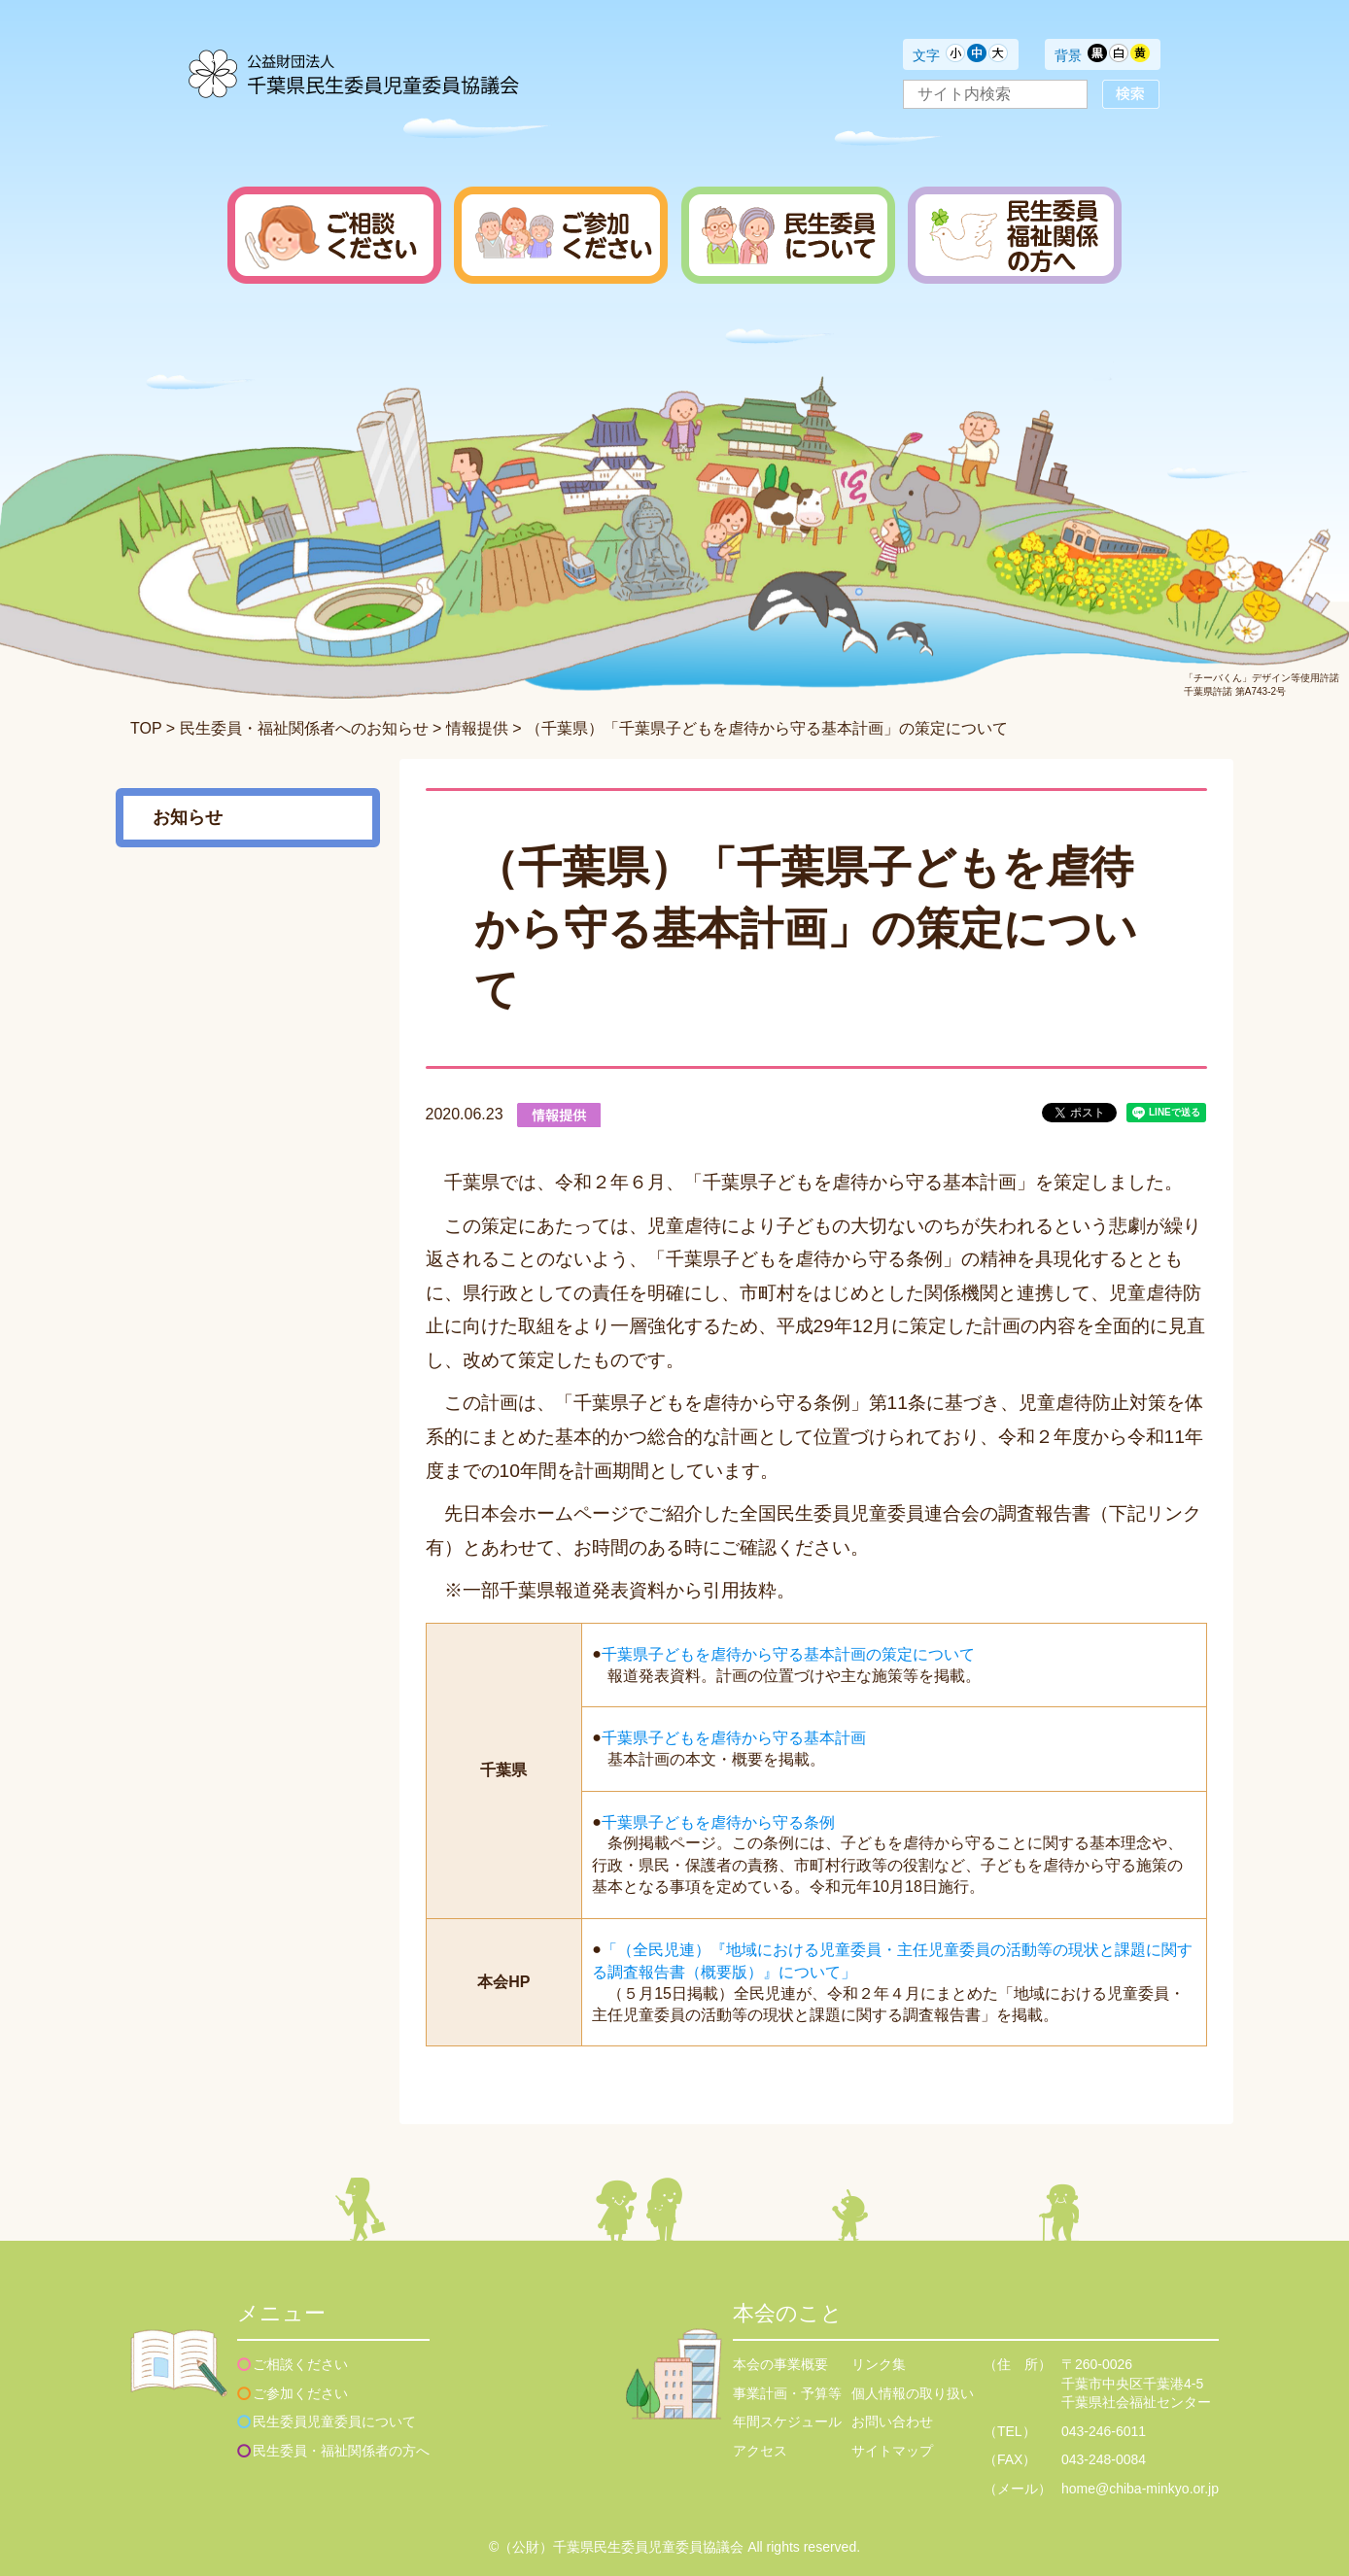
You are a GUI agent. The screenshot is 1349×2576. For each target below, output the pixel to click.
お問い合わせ (892, 2421)
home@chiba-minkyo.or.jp (1140, 2488)
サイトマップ (892, 2450)
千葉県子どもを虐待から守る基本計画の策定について (788, 1653)
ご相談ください (300, 2364)
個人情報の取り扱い (912, 2393)
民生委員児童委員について (334, 2421)
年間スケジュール (787, 2421)
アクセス (760, 2450)
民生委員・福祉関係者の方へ (341, 2450)
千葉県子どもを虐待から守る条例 (718, 1821)
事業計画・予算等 (787, 2393)
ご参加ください (300, 2393)
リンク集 (878, 2364)
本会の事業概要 (780, 2364)
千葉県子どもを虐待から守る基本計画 (734, 1738)
